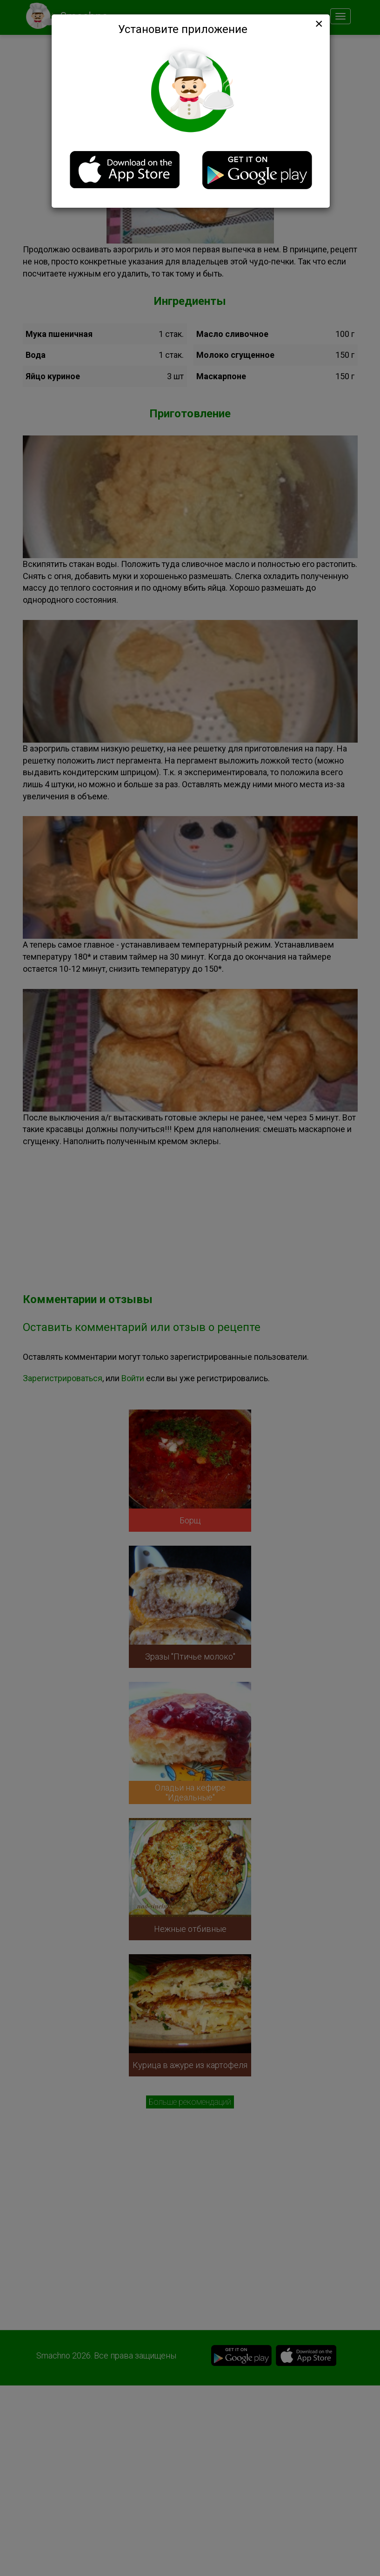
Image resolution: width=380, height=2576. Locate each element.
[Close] (318, 24)
